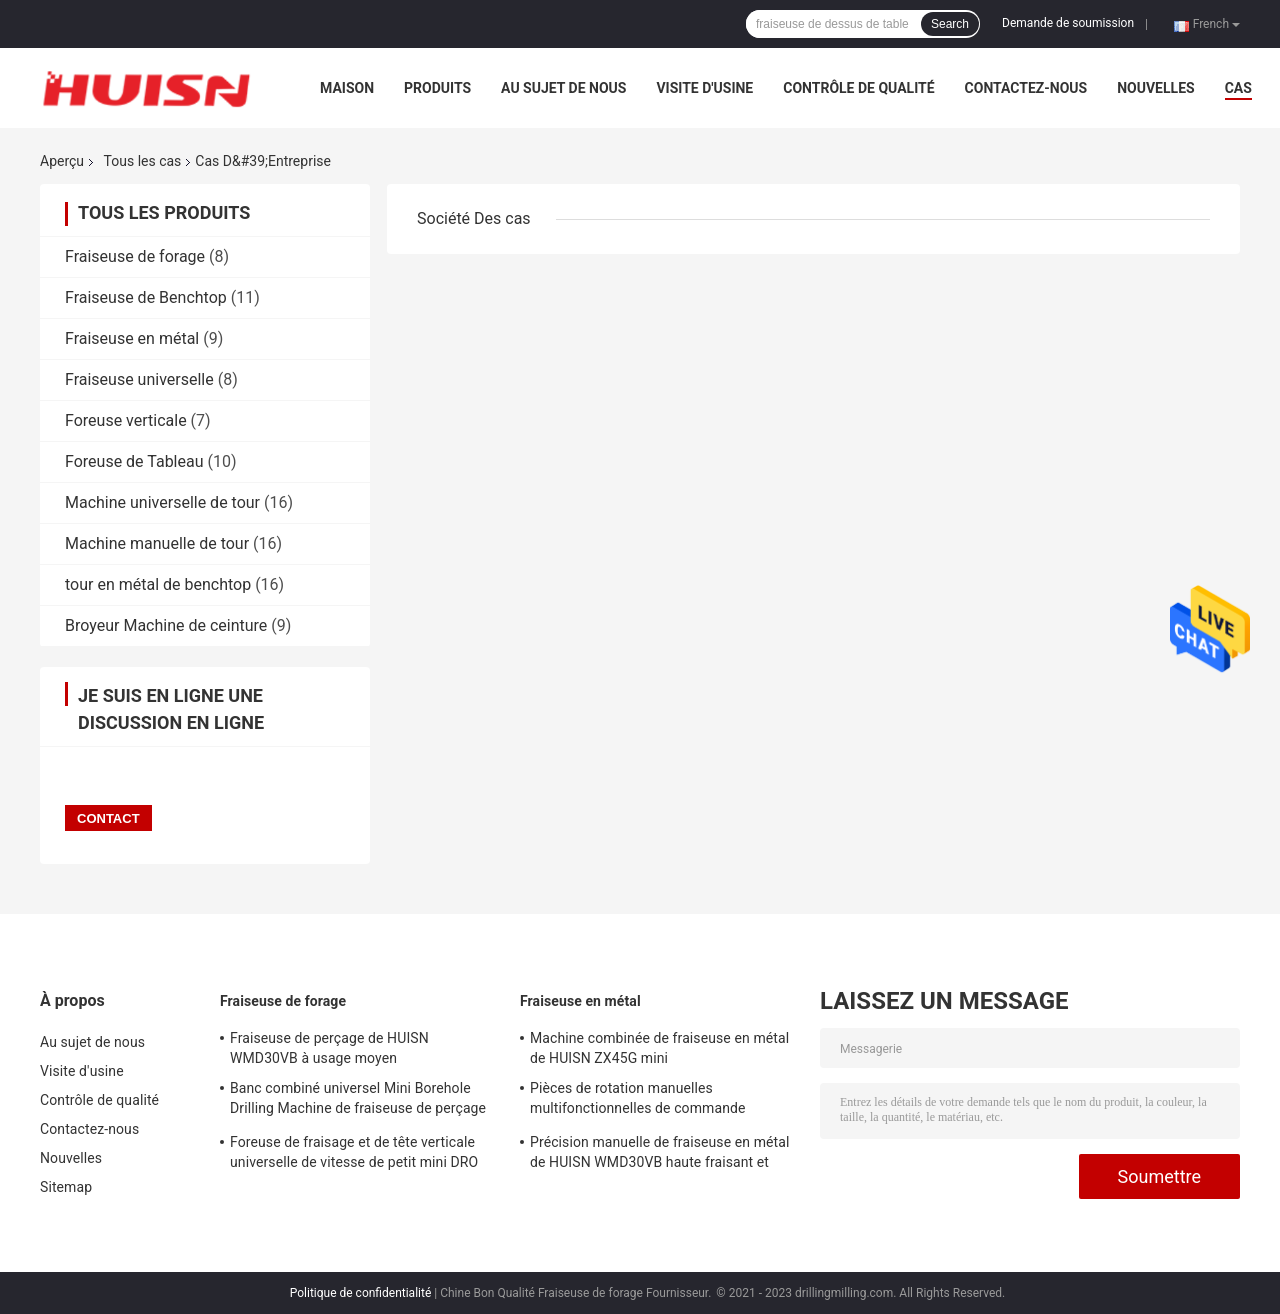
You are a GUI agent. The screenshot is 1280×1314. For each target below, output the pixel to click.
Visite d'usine (704, 88)
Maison (347, 88)
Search (950, 24)
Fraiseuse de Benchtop (146, 297)
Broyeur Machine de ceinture (166, 625)
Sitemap (66, 1187)
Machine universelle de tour (162, 502)
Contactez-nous (1026, 88)
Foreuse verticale (126, 420)
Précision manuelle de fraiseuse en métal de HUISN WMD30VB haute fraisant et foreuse (659, 1155)
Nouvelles (1155, 88)
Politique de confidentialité (361, 1293)
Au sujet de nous (563, 88)
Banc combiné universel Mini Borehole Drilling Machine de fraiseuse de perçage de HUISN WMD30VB (358, 1101)
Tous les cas (143, 161)
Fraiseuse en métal (132, 338)
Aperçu (62, 161)
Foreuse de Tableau (134, 461)
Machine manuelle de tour (157, 543)
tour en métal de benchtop (158, 584)
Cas (1238, 88)
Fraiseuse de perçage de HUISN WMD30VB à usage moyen (329, 1048)
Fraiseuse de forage (135, 256)
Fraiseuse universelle (139, 379)
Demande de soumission (1068, 23)
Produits (437, 88)
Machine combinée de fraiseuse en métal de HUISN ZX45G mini (659, 1048)
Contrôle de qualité (858, 88)
